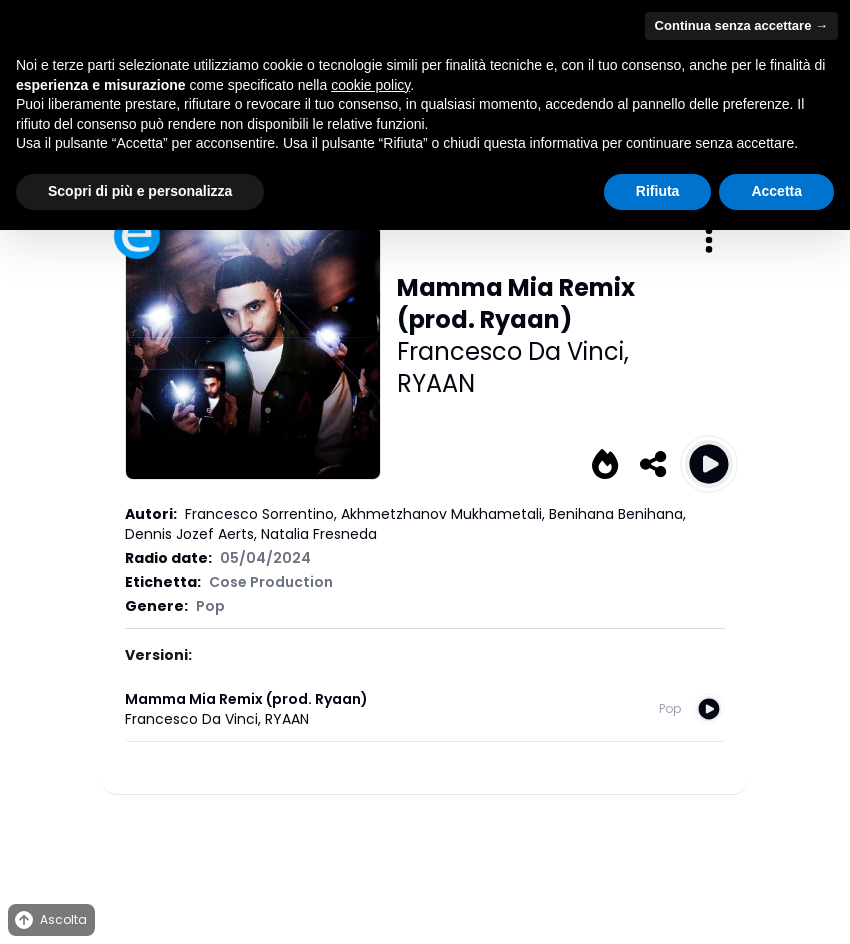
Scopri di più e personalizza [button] (140, 191)
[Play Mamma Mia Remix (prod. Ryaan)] (709, 464)
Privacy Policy (336, 841)
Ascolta (49, 920)
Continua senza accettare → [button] (741, 25)
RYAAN (436, 383)
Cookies (410, 841)
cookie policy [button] (370, 85)
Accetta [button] (776, 191)
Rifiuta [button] (658, 191)
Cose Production (271, 582)
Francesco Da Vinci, (513, 351)
